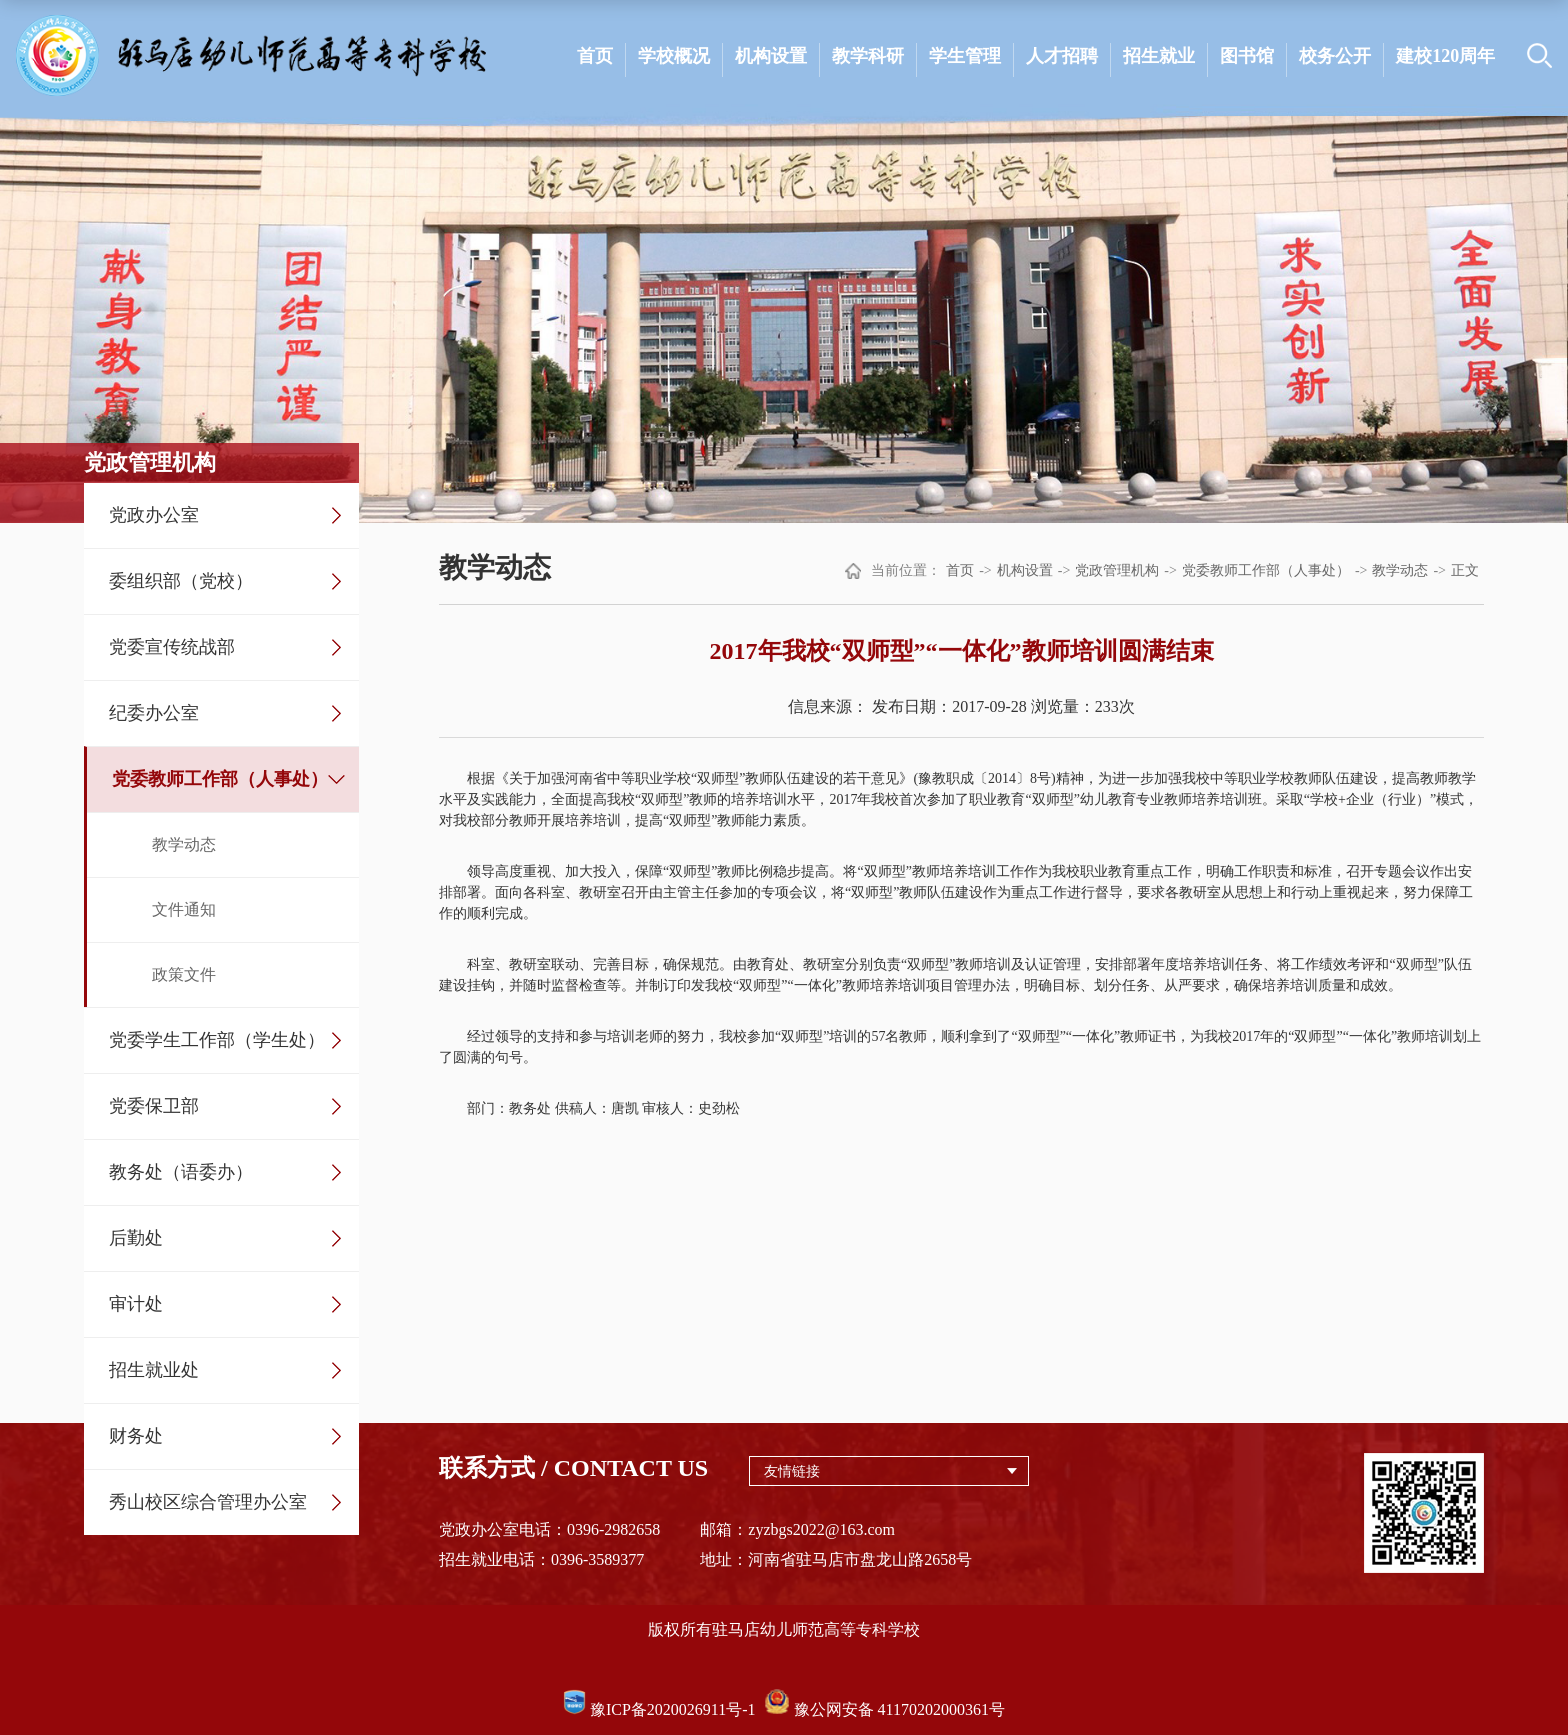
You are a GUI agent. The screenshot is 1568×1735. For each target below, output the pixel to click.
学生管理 (965, 56)
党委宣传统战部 (172, 647)
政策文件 (184, 974)
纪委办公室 (154, 713)
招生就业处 (154, 1370)
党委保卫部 (154, 1106)
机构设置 (771, 56)
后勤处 (136, 1238)
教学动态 (184, 844)
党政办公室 (154, 515)
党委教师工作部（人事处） (220, 779)
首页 (595, 56)
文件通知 (184, 909)
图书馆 (1247, 56)
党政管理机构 (1117, 570)
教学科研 (868, 56)
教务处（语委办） (181, 1172)
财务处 (136, 1436)
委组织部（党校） (181, 581)
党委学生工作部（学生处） (217, 1040)
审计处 (136, 1304)
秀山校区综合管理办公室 (208, 1502)
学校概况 (674, 56)
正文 (1465, 570)
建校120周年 (1445, 56)
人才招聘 (1062, 56)
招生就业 (1159, 56)
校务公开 (1335, 56)
